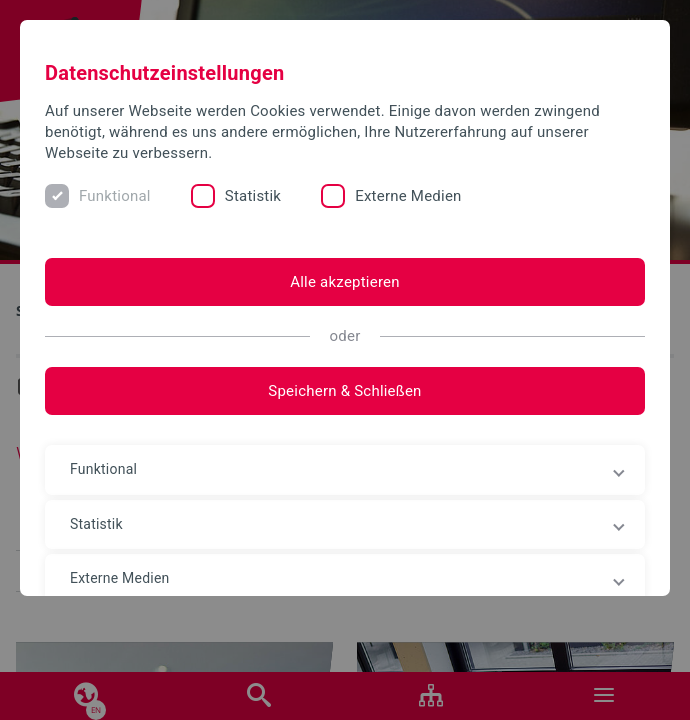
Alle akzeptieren (345, 282)
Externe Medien (408, 196)
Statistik (253, 196)
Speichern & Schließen (344, 391)
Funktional (115, 196)
